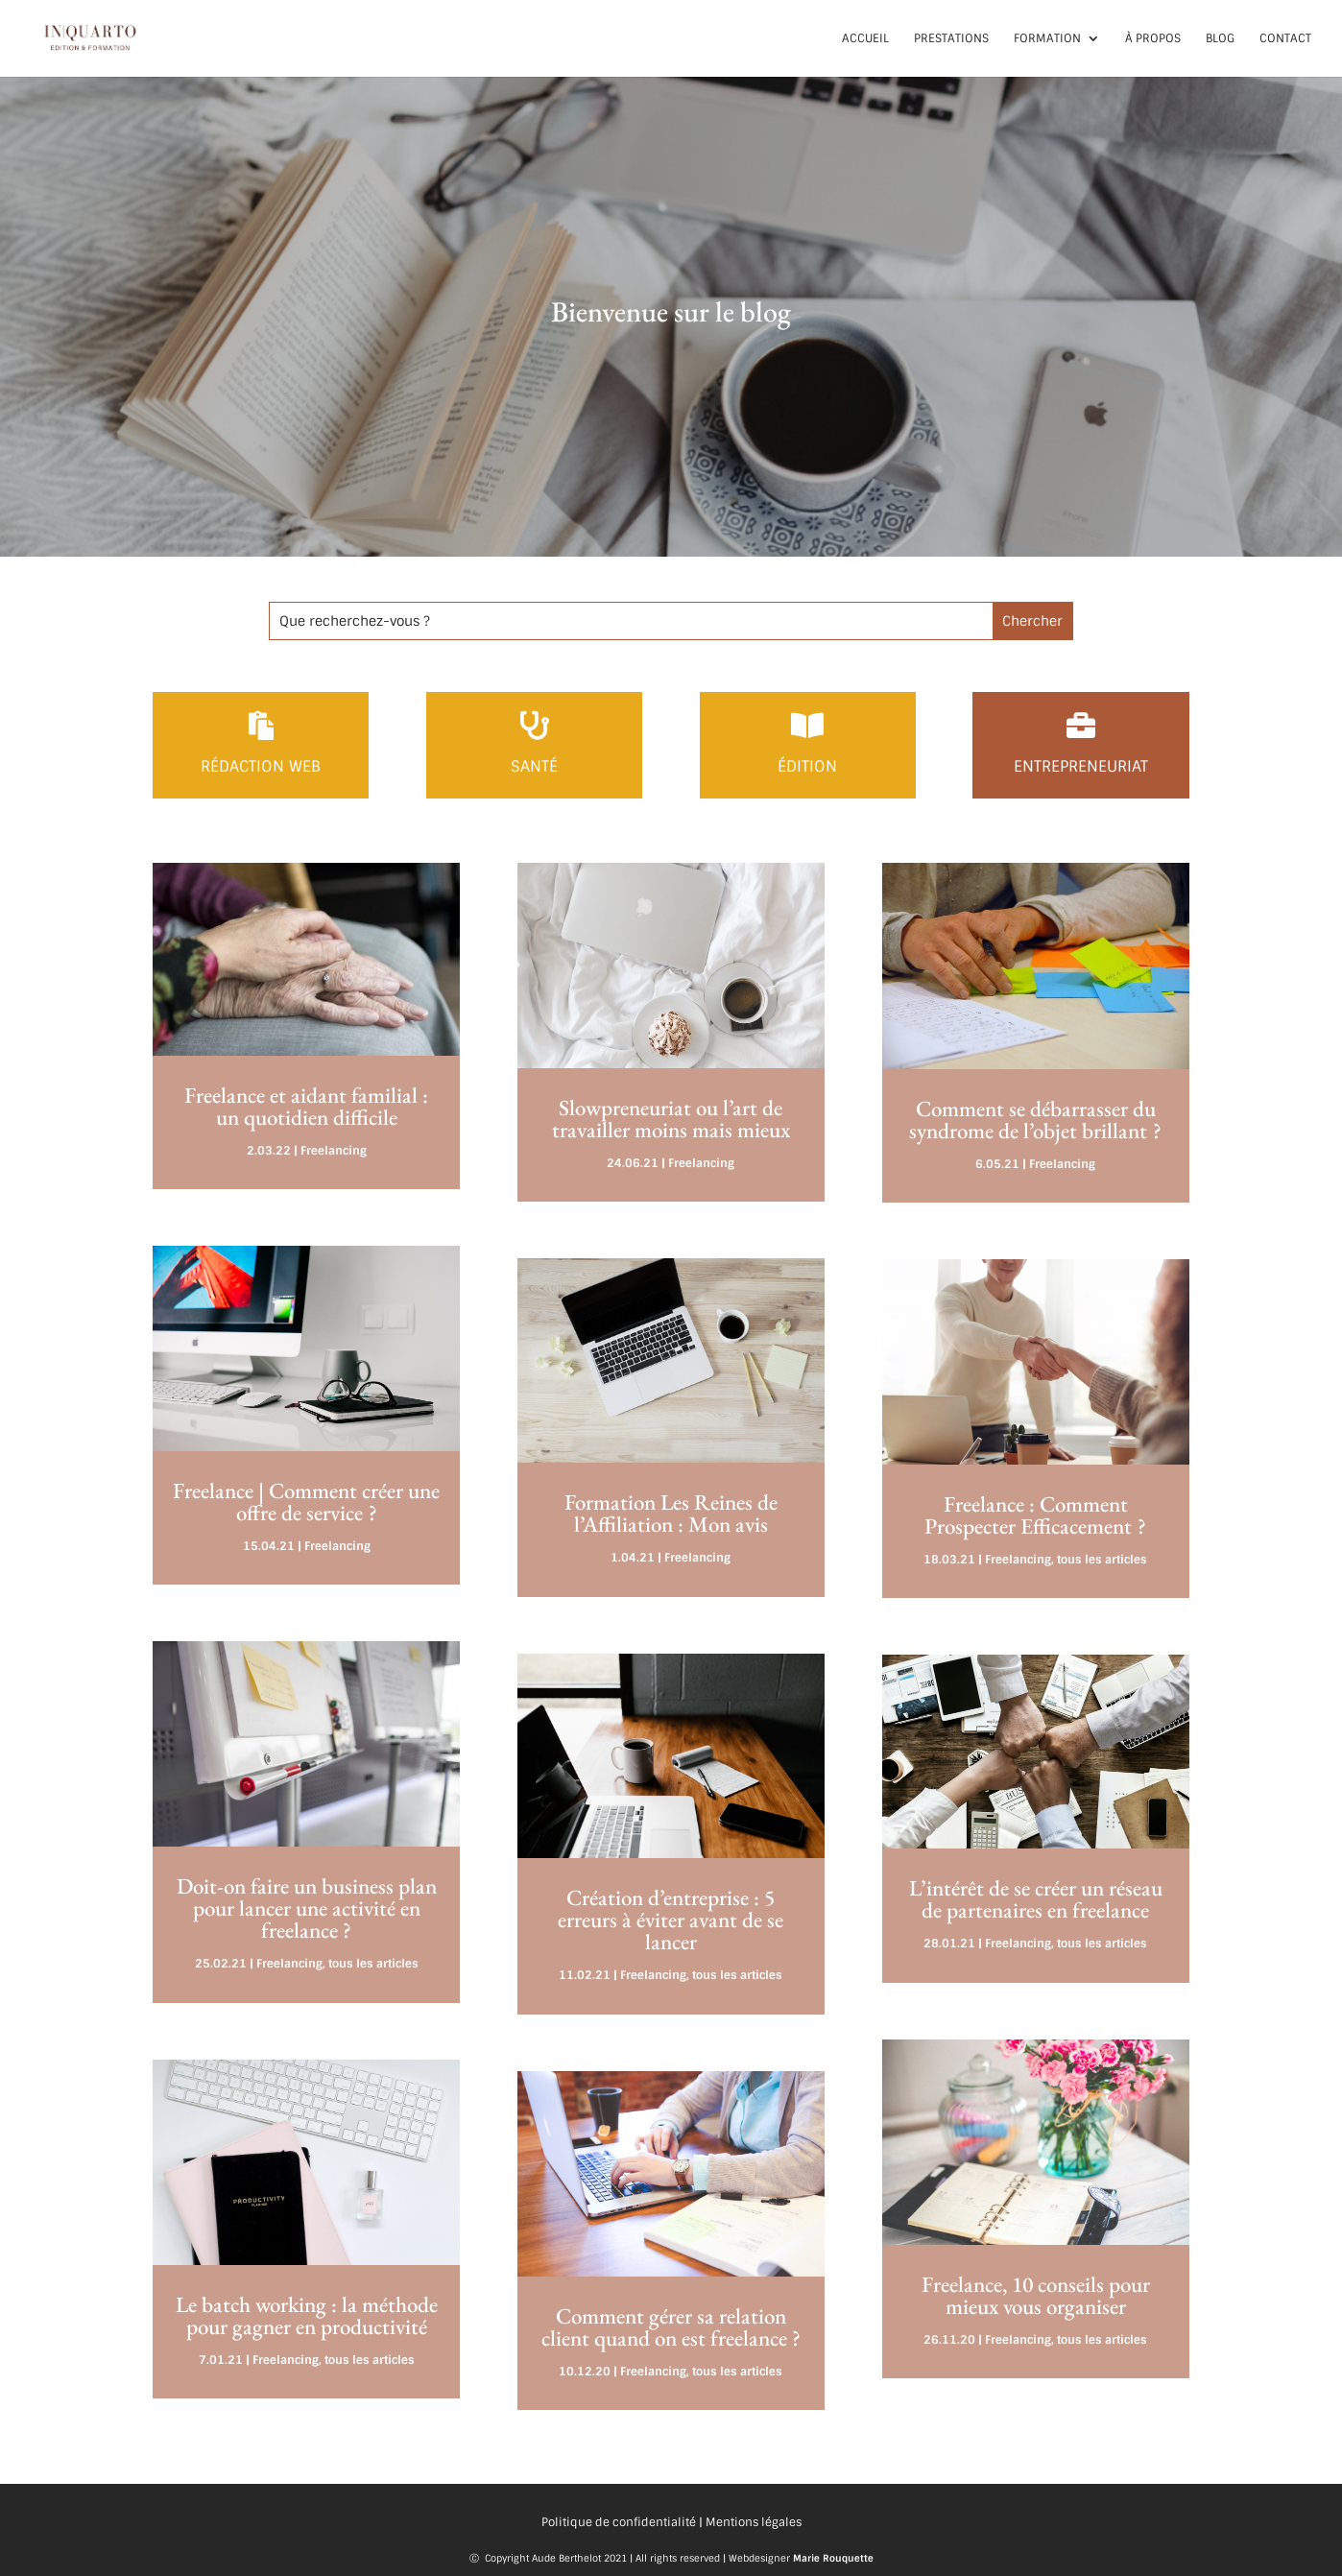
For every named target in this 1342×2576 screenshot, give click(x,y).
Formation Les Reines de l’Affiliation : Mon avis (671, 1513)
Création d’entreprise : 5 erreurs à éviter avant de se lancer (670, 1919)
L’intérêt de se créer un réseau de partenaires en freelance (1035, 1898)
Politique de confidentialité (618, 2522)
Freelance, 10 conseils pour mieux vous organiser (1036, 2295)
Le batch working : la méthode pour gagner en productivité (307, 2315)
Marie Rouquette (833, 2558)
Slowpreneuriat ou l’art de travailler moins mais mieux (671, 1118)
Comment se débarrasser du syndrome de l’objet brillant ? (1035, 1119)
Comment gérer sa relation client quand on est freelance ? (671, 2327)
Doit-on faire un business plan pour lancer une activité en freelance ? (307, 1908)
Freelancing (333, 1150)
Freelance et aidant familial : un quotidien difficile (306, 1106)
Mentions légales (754, 2522)
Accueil (865, 39)
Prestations (951, 39)
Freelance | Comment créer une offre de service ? (306, 1501)
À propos (1153, 39)
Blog (1220, 39)
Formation (1047, 39)
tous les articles (373, 1963)
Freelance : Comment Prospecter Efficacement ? (1035, 1515)
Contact (1285, 39)
